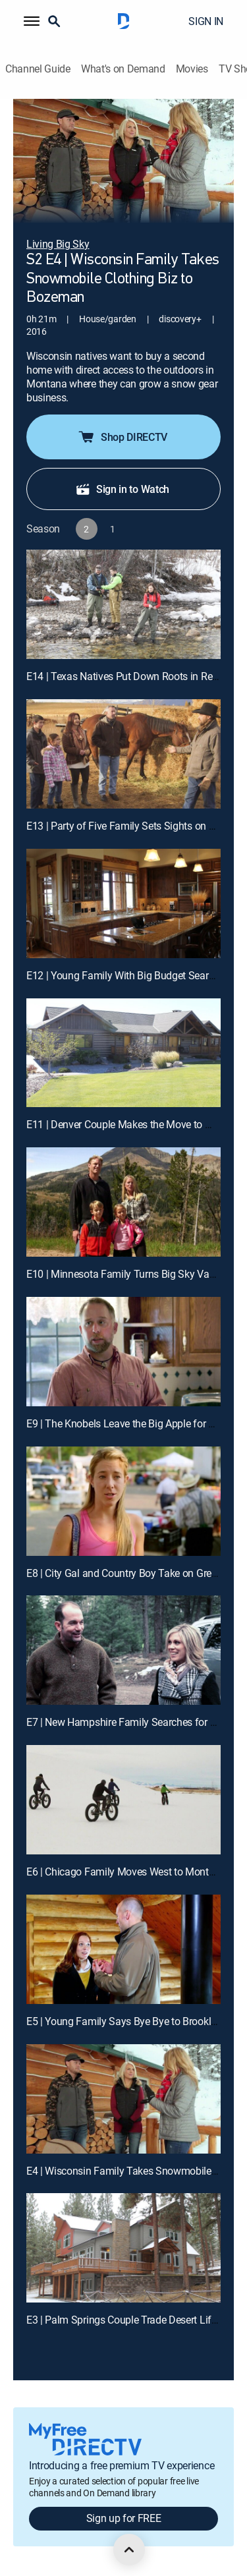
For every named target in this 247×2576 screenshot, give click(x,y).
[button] (32, 21)
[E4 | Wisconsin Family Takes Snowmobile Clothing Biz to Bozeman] (123, 2099)
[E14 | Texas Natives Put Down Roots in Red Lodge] (123, 604)
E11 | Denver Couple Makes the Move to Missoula (136, 1124)
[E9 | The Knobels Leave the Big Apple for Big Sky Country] (123, 1351)
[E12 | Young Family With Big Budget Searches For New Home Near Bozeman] (123, 903)
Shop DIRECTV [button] (122, 437)
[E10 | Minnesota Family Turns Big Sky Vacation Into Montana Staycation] (123, 1202)
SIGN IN (205, 21)
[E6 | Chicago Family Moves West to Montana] (123, 1799)
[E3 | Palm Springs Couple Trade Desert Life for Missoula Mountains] (123, 2248)
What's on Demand (123, 69)
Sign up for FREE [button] (123, 2518)
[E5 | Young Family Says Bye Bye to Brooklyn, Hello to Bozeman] (123, 1949)
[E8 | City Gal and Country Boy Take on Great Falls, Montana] (123, 1501)
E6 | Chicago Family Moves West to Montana (126, 1871)
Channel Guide (37, 69)
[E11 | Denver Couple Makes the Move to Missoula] (123, 1053)
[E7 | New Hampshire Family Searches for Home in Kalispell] (123, 1650)
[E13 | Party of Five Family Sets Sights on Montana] (123, 754)
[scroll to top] (129, 2549)
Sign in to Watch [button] (122, 489)
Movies (192, 69)
